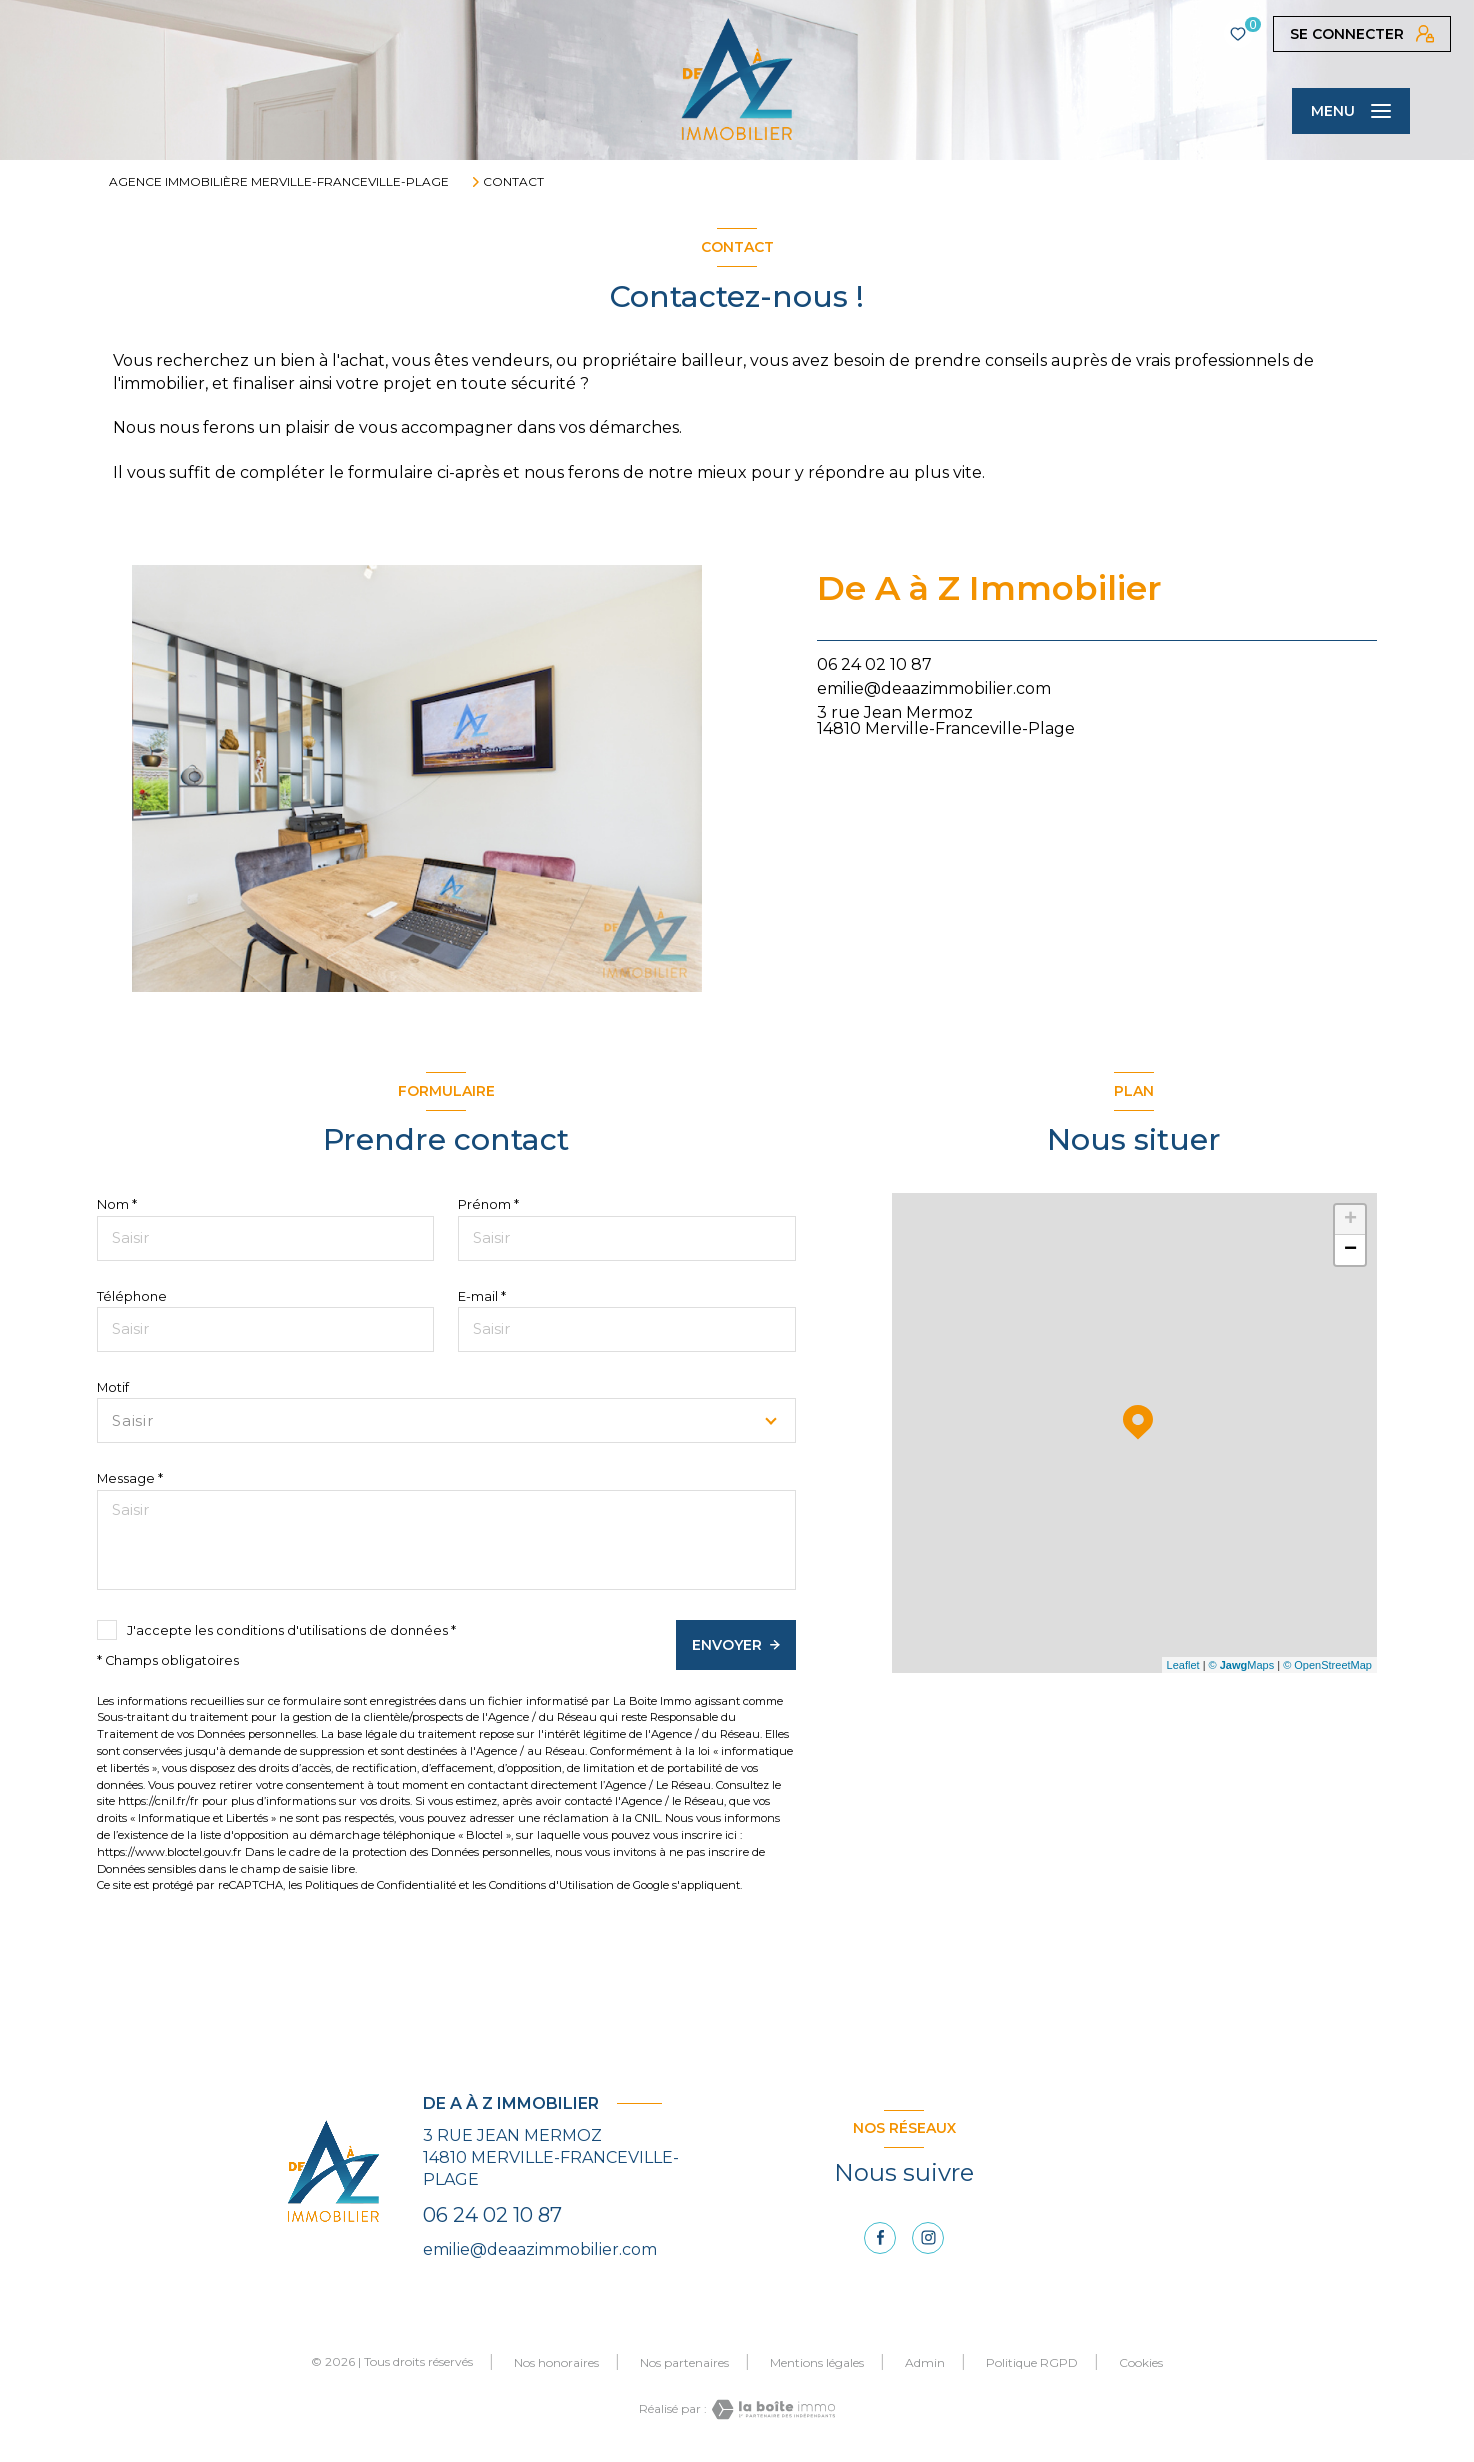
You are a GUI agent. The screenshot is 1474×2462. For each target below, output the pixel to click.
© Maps (1242, 1665)
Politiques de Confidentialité (380, 1885)
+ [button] (1350, 1220)
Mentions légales (817, 2362)
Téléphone (132, 1296)
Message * (130, 1478)
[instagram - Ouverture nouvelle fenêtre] (928, 2238)
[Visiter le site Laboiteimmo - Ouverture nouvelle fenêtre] (771, 2409)
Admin (925, 2362)
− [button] (1350, 1250)
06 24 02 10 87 (874, 664)
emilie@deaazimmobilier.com (934, 688)
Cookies (1141, 2363)
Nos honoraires (556, 2362)
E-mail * (482, 1296)
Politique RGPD (1032, 2362)
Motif (113, 1387)
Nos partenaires (684, 2362)
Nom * (117, 1204)
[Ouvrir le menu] (1351, 111)
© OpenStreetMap (1327, 1665)
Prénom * (488, 1204)
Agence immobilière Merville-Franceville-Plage (279, 181)
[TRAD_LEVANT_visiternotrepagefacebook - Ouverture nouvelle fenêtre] (880, 2238)
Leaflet (1183, 1665)
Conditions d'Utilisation (551, 1885)
